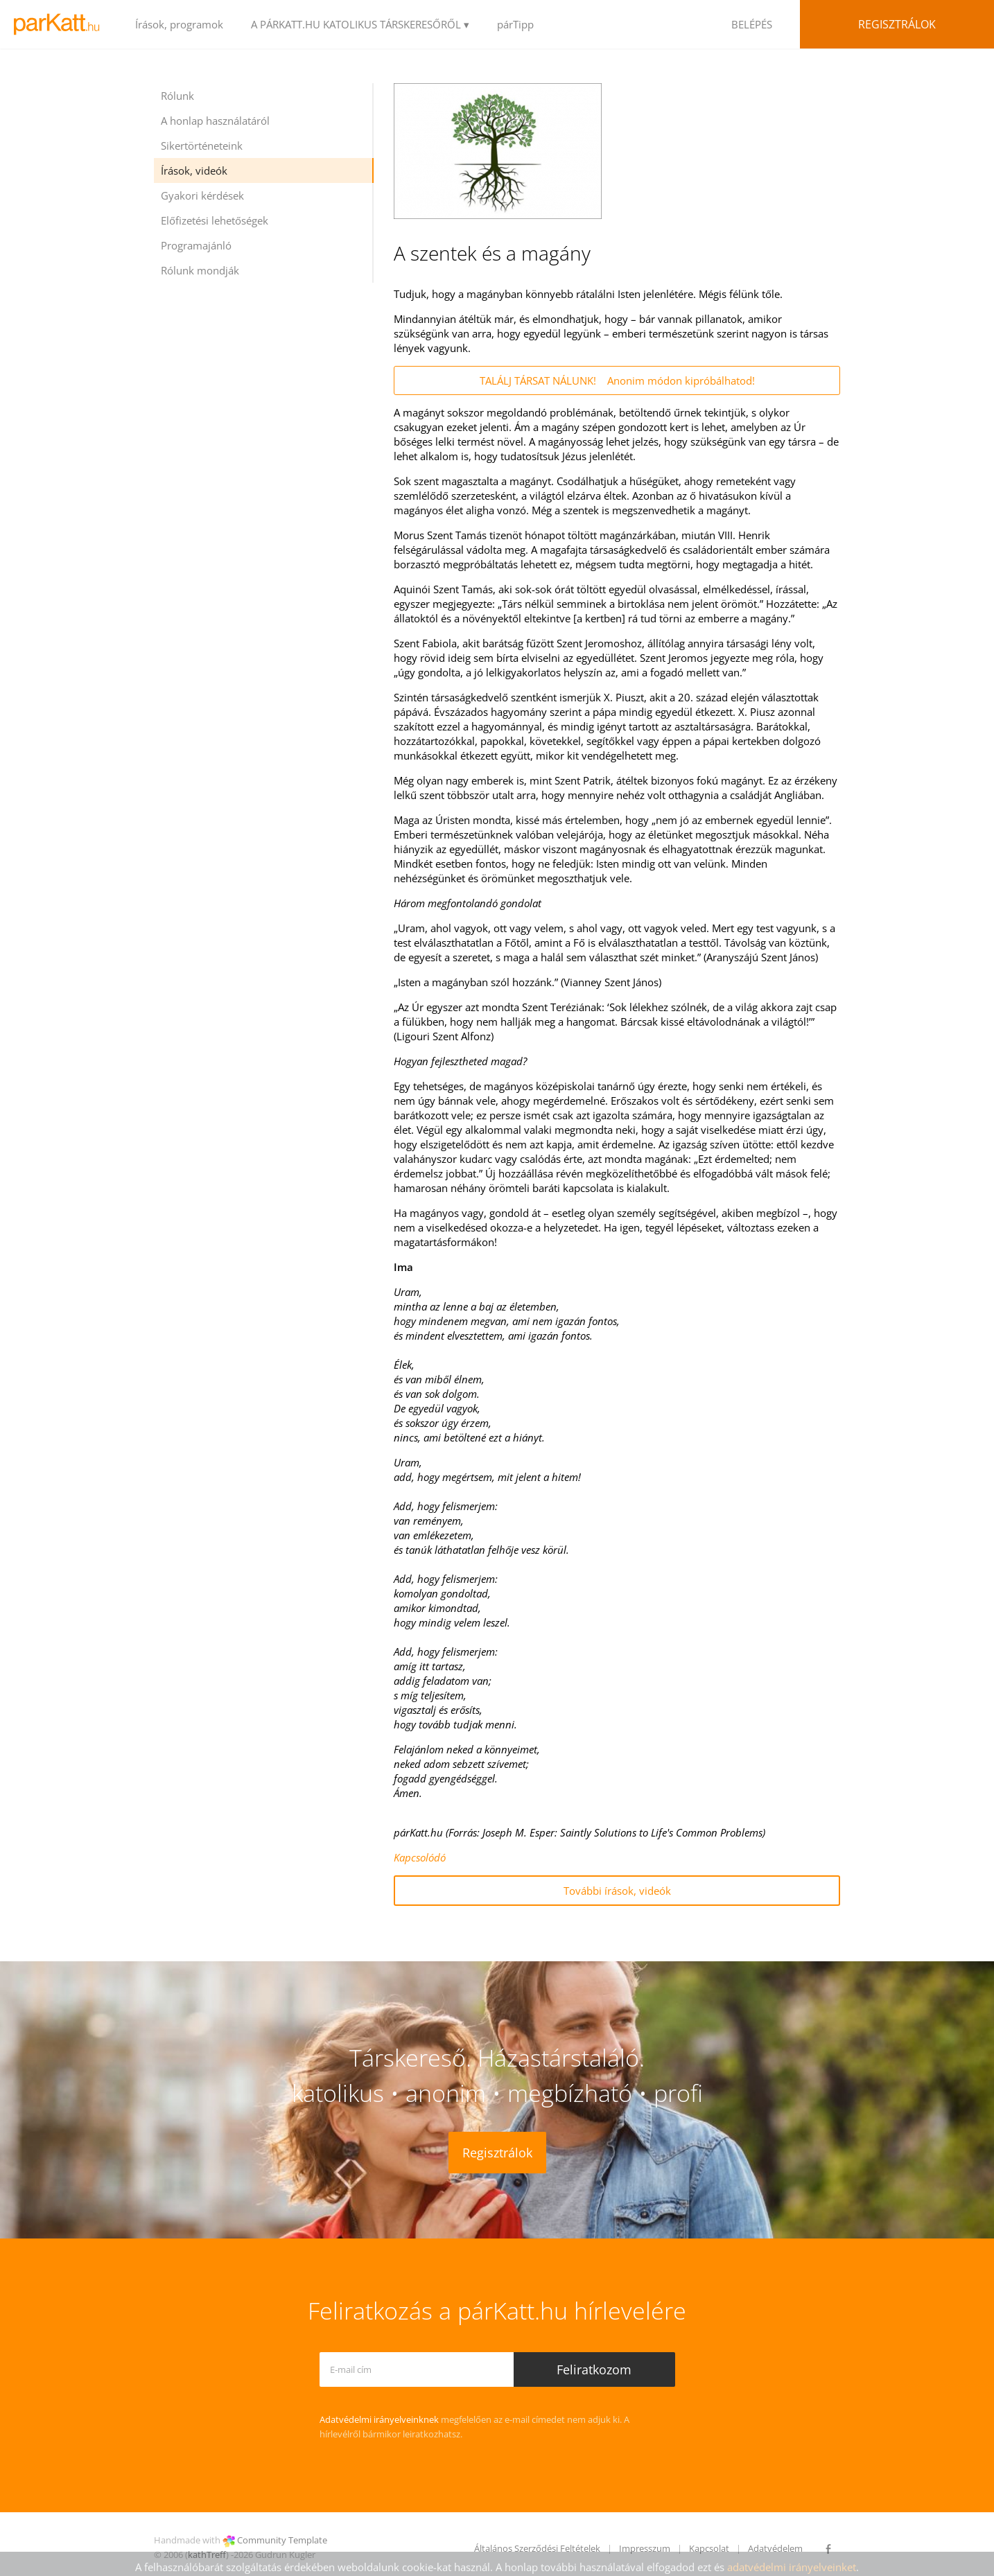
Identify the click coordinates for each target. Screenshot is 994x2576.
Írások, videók (194, 170)
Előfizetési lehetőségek (214, 220)
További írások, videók (617, 1891)
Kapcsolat (709, 2548)
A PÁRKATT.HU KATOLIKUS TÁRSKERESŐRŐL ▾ (360, 24)
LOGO (60, 24)
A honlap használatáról (215, 121)
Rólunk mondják (200, 270)
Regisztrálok (897, 24)
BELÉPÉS (751, 24)
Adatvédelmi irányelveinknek (379, 2419)
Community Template (282, 2540)
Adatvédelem (775, 2548)
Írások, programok (179, 24)
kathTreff (207, 2554)
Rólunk (177, 96)
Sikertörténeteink (202, 145)
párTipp (515, 24)
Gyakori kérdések (202, 195)
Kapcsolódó (420, 1857)
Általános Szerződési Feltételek (537, 2548)
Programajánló (196, 245)
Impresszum (644, 2548)
